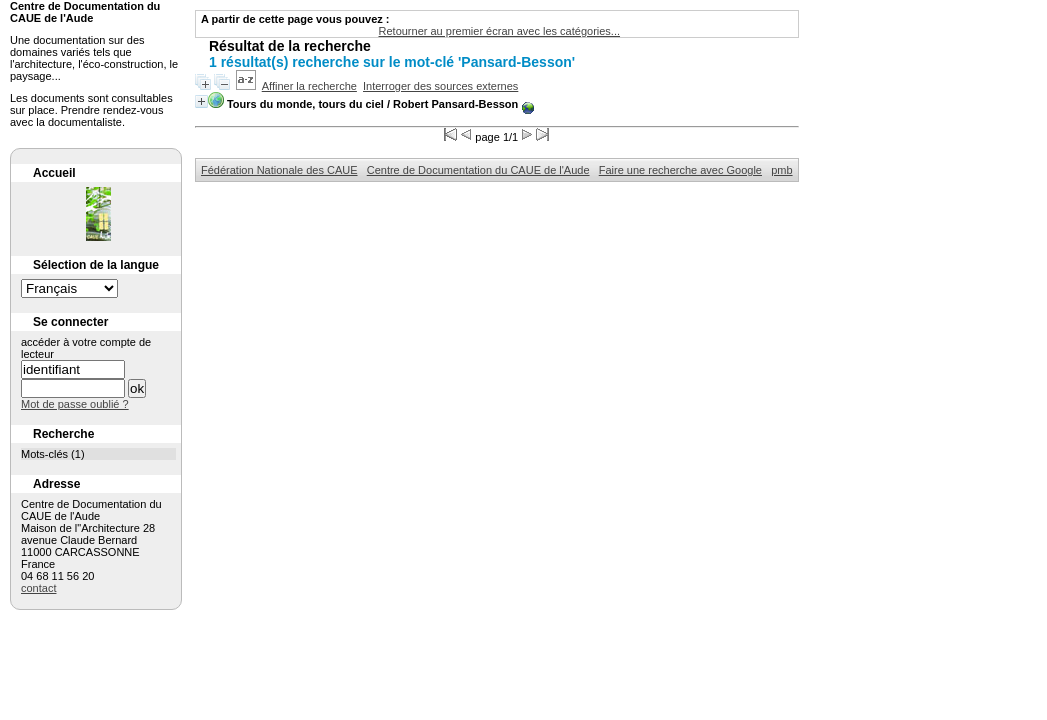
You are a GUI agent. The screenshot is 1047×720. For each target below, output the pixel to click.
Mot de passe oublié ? (75, 404)
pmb (781, 170)
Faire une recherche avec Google (680, 170)
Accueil (54, 173)
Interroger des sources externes (440, 86)
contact (38, 588)
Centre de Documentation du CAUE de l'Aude (478, 170)
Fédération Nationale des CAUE (279, 170)
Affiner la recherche (309, 86)
